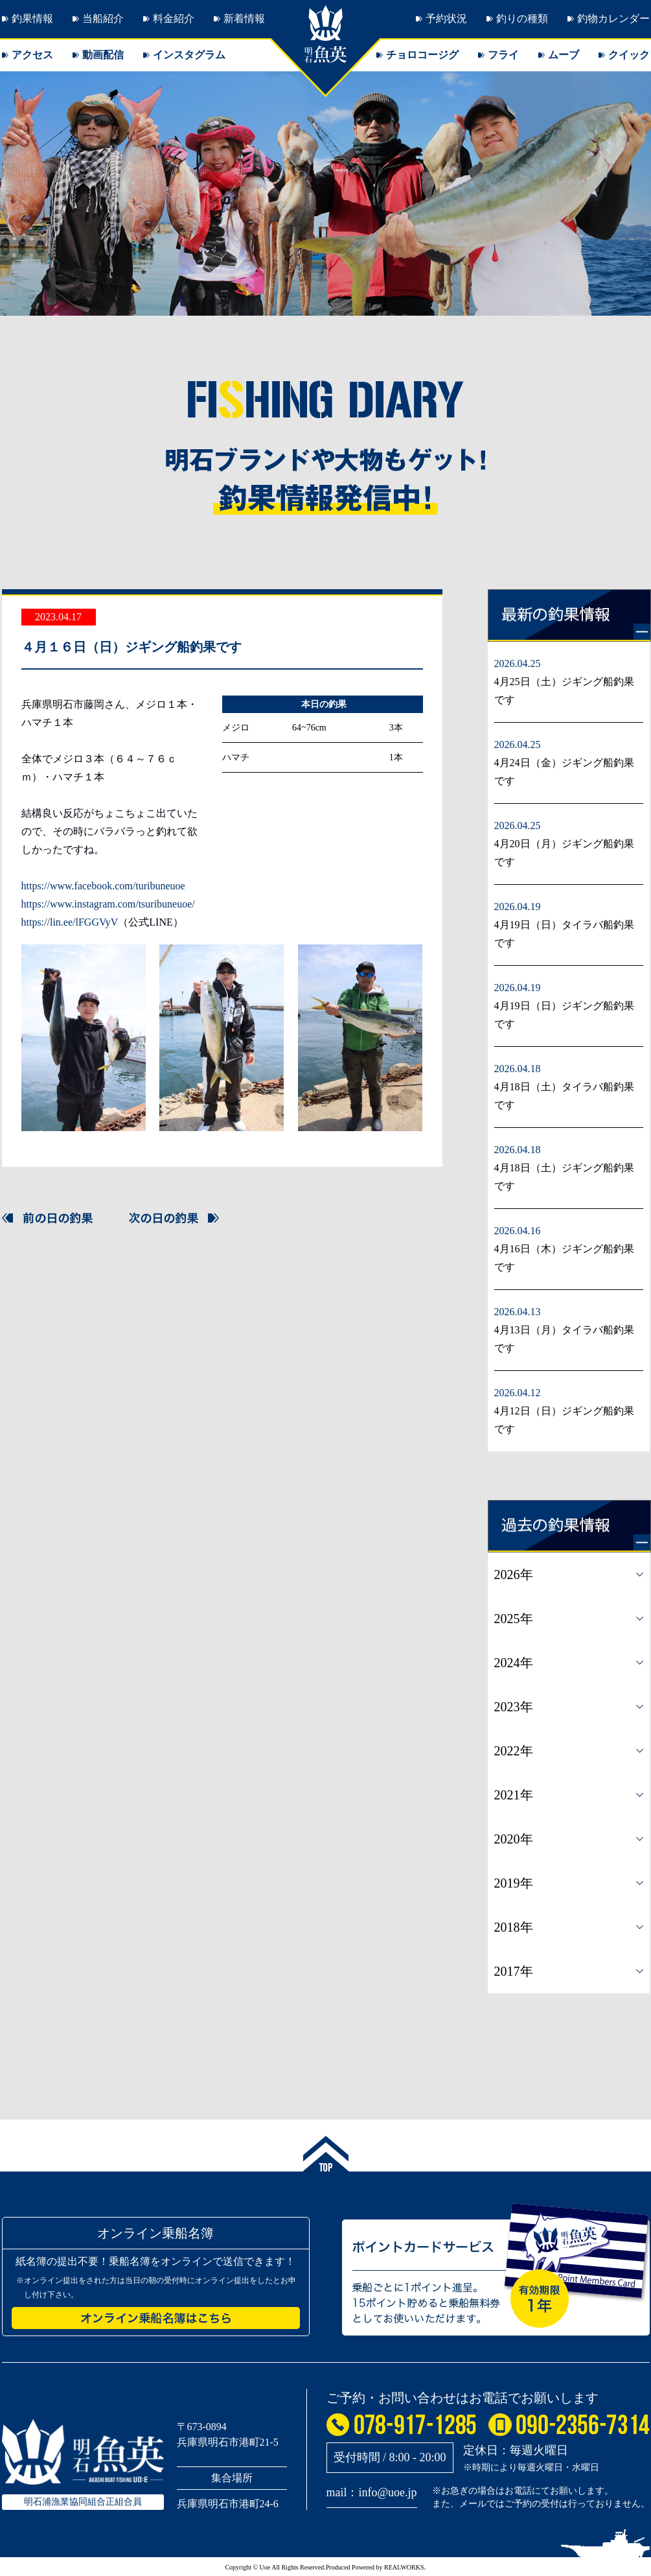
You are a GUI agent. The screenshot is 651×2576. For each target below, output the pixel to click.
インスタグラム (189, 54)
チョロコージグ (422, 54)
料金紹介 (173, 18)
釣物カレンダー (613, 18)
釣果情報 (32, 18)
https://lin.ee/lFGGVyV (70, 922)
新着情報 (244, 18)
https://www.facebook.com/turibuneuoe (103, 885)
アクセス (32, 54)
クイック (629, 54)
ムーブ (563, 54)
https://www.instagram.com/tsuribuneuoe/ (108, 903)
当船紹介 (103, 18)
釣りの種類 (522, 18)
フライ (503, 54)
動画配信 (103, 54)
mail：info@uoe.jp (371, 2492)
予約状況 (446, 18)
